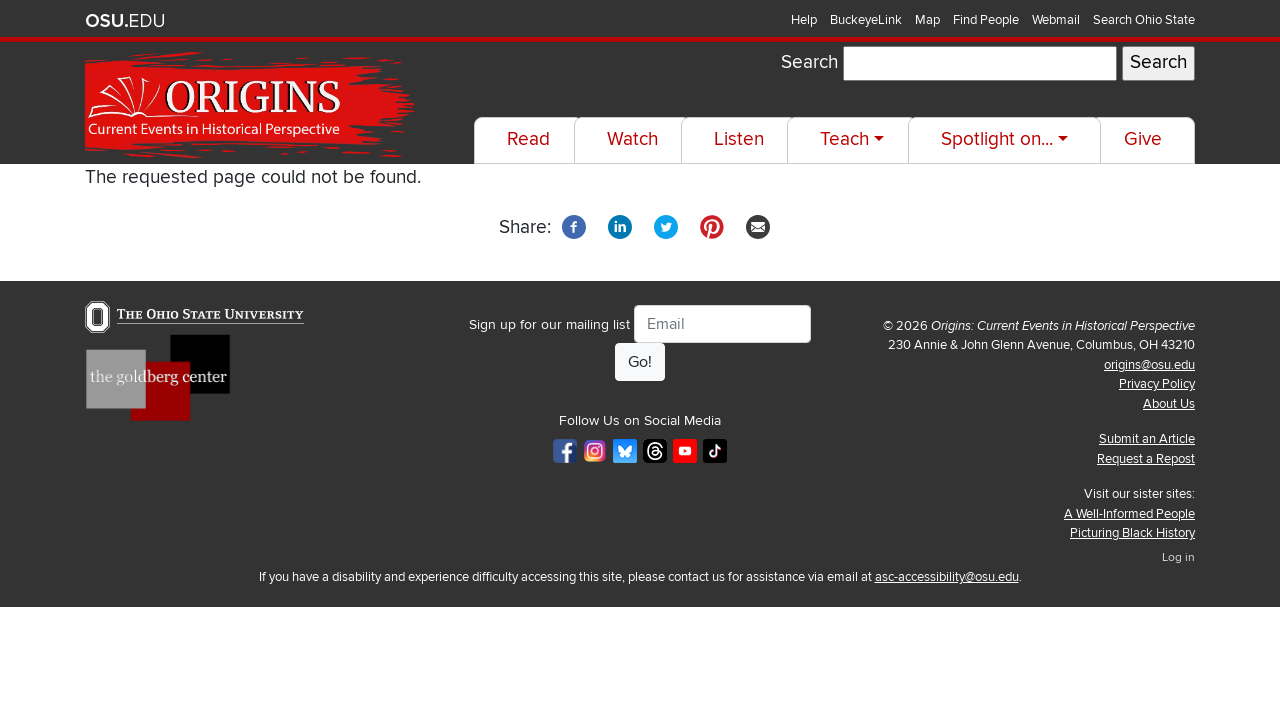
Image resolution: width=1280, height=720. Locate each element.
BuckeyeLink (866, 20)
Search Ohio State (1144, 20)
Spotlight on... (997, 139)
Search (809, 62)
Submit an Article (1147, 439)
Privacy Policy (1157, 384)
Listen (739, 139)
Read (528, 139)
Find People (986, 20)
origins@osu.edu (1149, 365)
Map (927, 20)
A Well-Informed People (1129, 514)
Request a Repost (1146, 459)
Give (1143, 139)
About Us (1169, 404)
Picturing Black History (1132, 533)
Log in (1178, 557)
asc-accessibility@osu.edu (947, 577)
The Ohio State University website (125, 21)
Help (804, 20)
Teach (844, 139)
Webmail (1056, 20)
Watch (632, 139)
